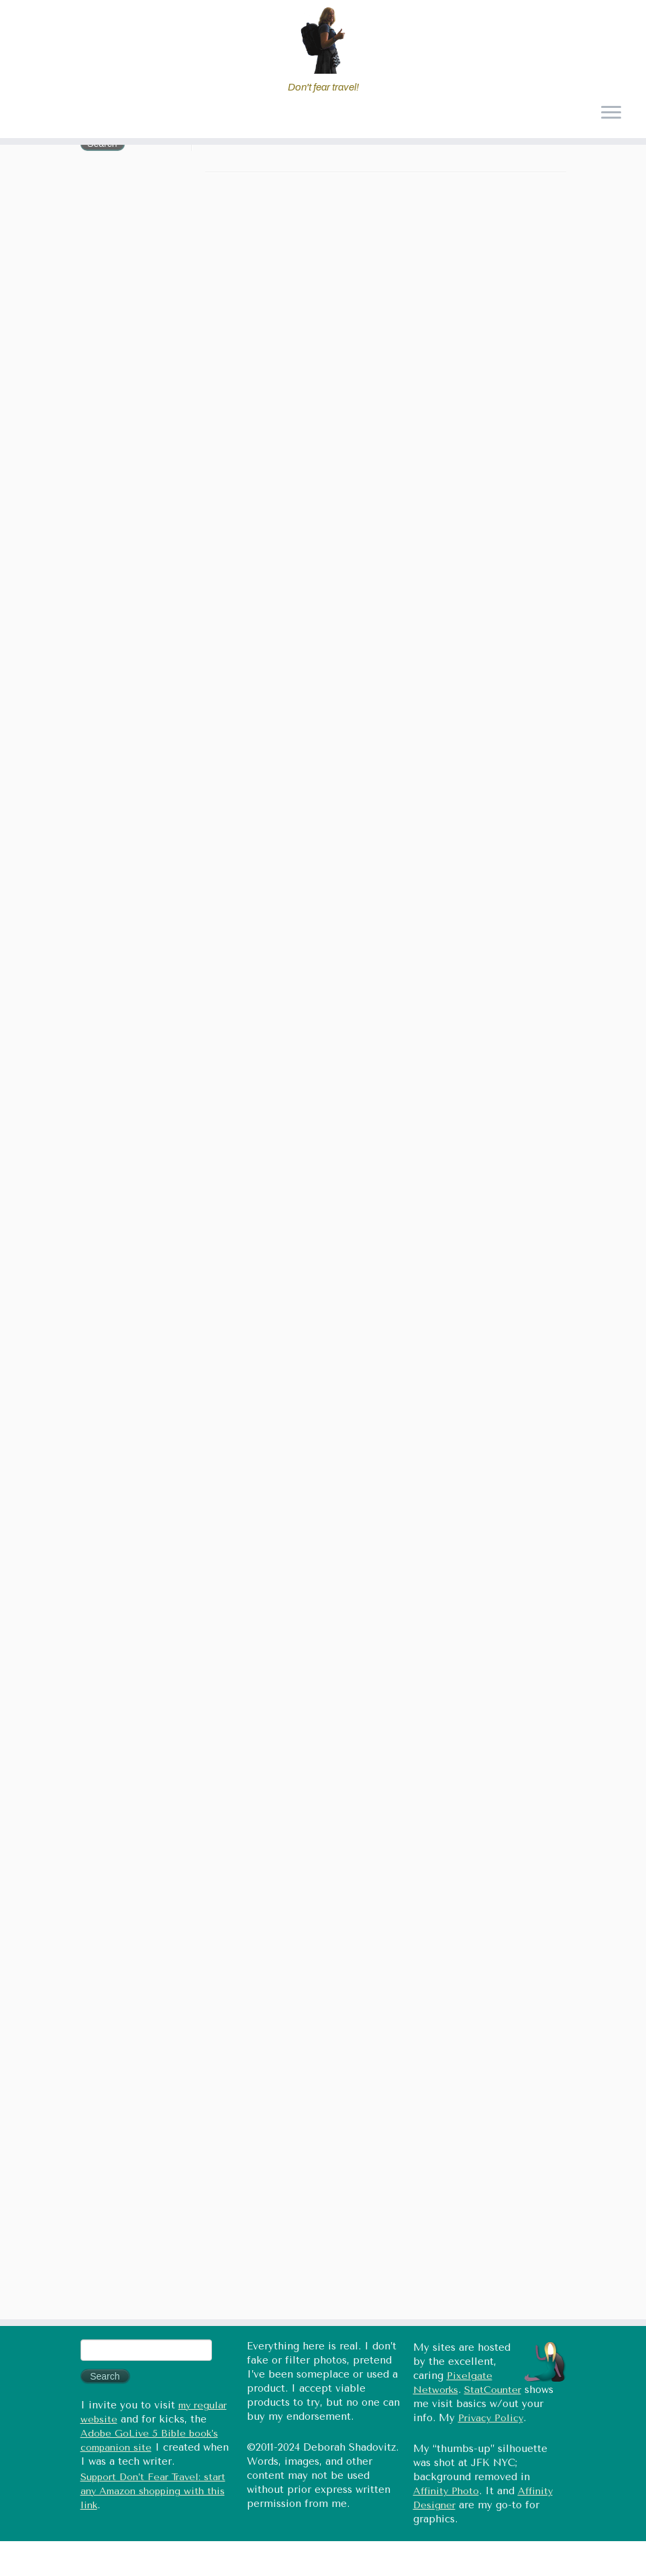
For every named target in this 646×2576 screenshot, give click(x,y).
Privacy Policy (490, 2418)
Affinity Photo (446, 2491)
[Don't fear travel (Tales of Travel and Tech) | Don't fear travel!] (323, 40)
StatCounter (492, 2390)
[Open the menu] (611, 114)
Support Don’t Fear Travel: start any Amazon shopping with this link (152, 2491)
